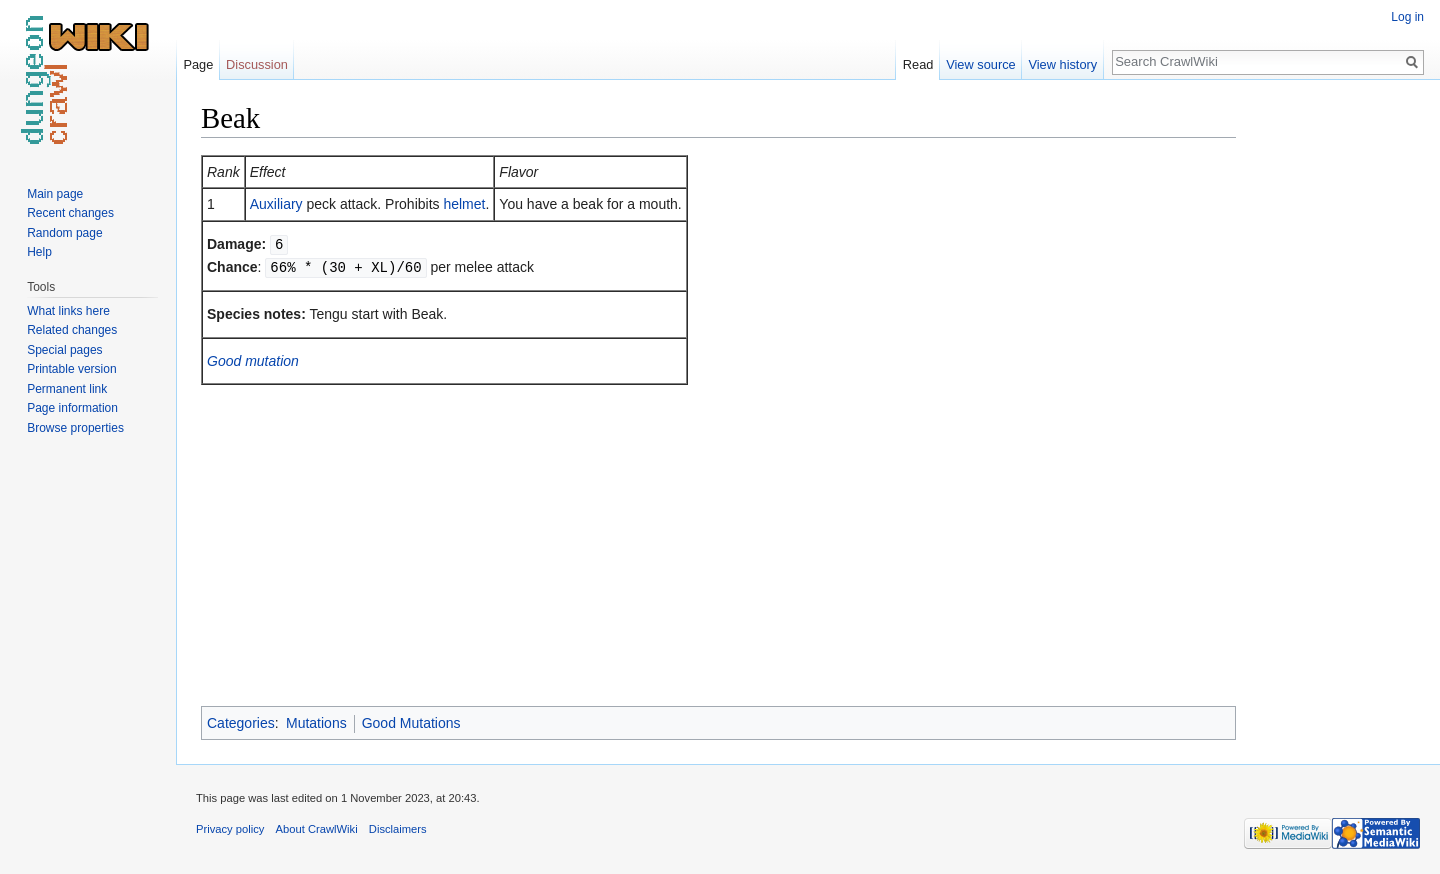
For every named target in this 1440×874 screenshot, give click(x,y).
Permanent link (67, 389)
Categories (241, 723)
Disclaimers (398, 829)
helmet (464, 204)
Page (198, 64)
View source (980, 64)
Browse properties (75, 428)
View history (1062, 64)
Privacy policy (230, 829)
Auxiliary (276, 204)
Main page (55, 194)
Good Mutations (411, 723)
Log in (1407, 17)
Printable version (71, 369)
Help (39, 252)
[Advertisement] (1336, 400)
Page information (72, 408)
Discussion (257, 64)
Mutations (316, 723)
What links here (68, 311)
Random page (64, 233)
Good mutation (253, 359)
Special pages (64, 350)
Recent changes (70, 213)
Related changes (72, 330)
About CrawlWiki (317, 829)
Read (918, 64)
